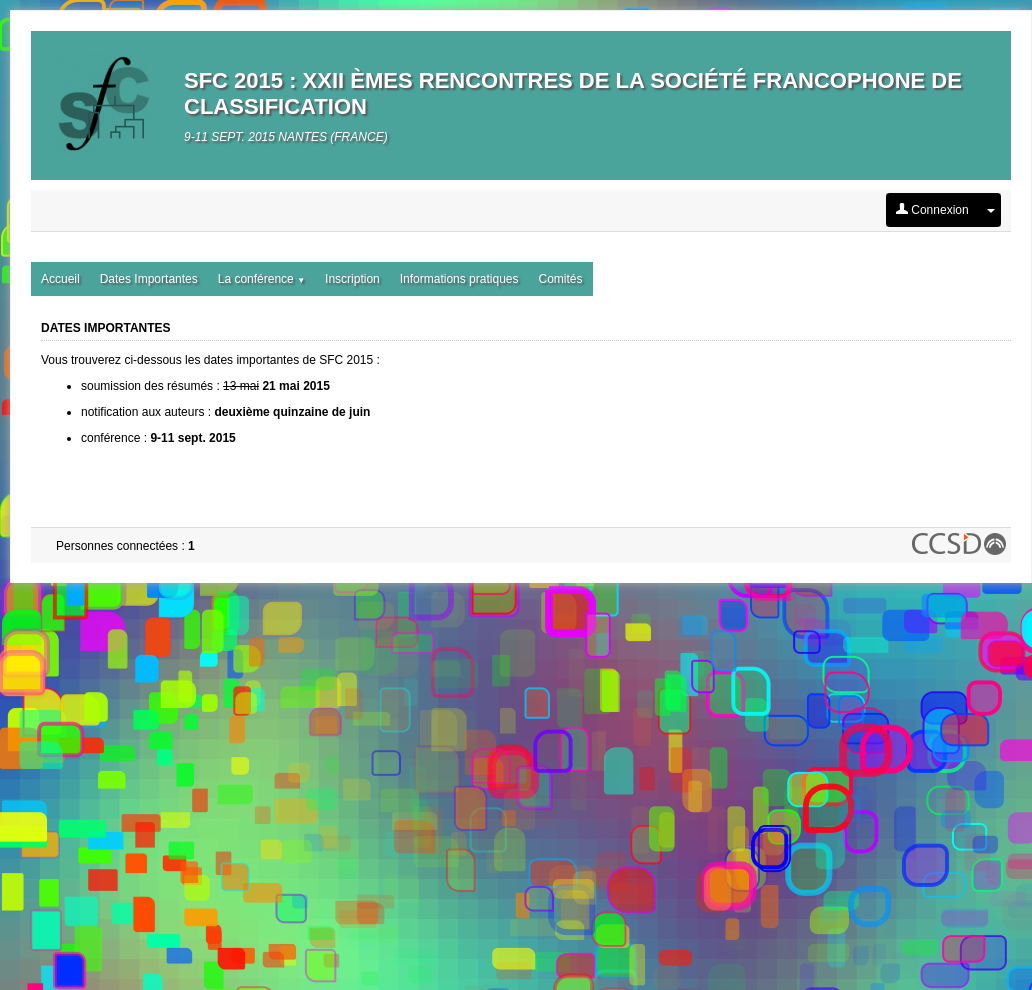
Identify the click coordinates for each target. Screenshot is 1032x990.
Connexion (932, 210)
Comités (560, 279)
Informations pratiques (459, 279)
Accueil (60, 279)
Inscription (352, 279)
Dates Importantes (149, 279)
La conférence (261, 279)
